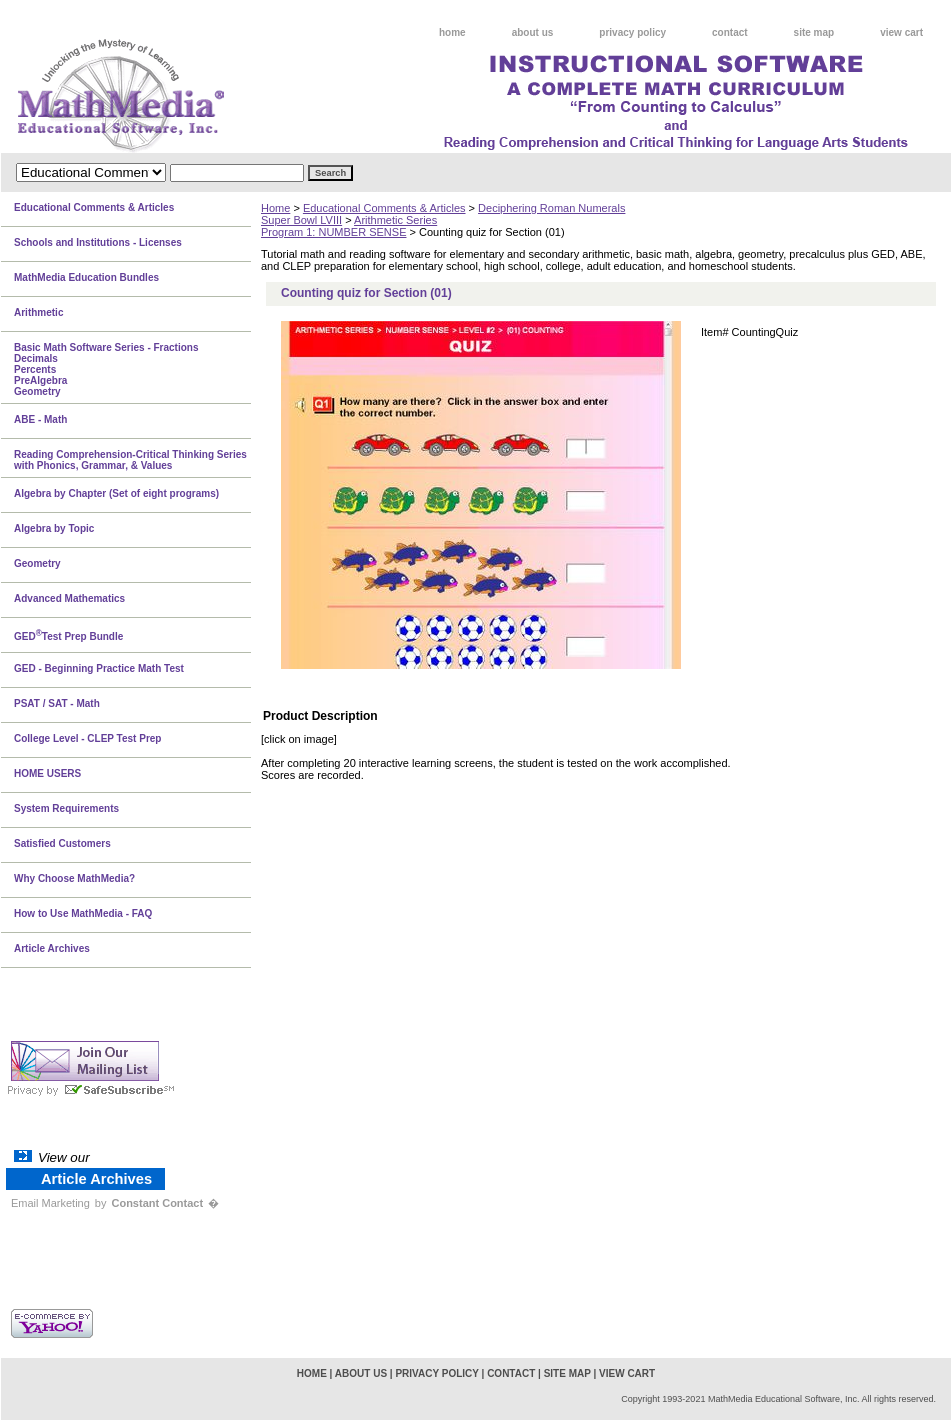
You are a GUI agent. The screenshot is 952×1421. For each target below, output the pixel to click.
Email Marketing (50, 1203)
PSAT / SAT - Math (57, 703)
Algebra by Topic (54, 528)
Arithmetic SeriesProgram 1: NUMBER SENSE (349, 226)
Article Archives (52, 948)
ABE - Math (40, 419)
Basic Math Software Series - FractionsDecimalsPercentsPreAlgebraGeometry (106, 369)
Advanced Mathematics (69, 598)
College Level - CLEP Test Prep (87, 738)
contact (730, 32)
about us (533, 32)
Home (275, 208)
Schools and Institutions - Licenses (98, 242)
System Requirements (66, 808)
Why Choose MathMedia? (74, 878)
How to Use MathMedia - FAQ (83, 913)
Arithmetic (38, 312)
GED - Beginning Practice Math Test (99, 668)
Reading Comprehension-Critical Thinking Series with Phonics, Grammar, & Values (130, 460)
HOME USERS (47, 773)
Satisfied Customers (62, 843)
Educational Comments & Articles (384, 208)
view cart (901, 32)
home (452, 32)
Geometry (37, 563)
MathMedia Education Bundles (86, 277)
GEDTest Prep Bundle (68, 635)
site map (814, 32)
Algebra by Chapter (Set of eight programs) (116, 493)
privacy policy (632, 32)
